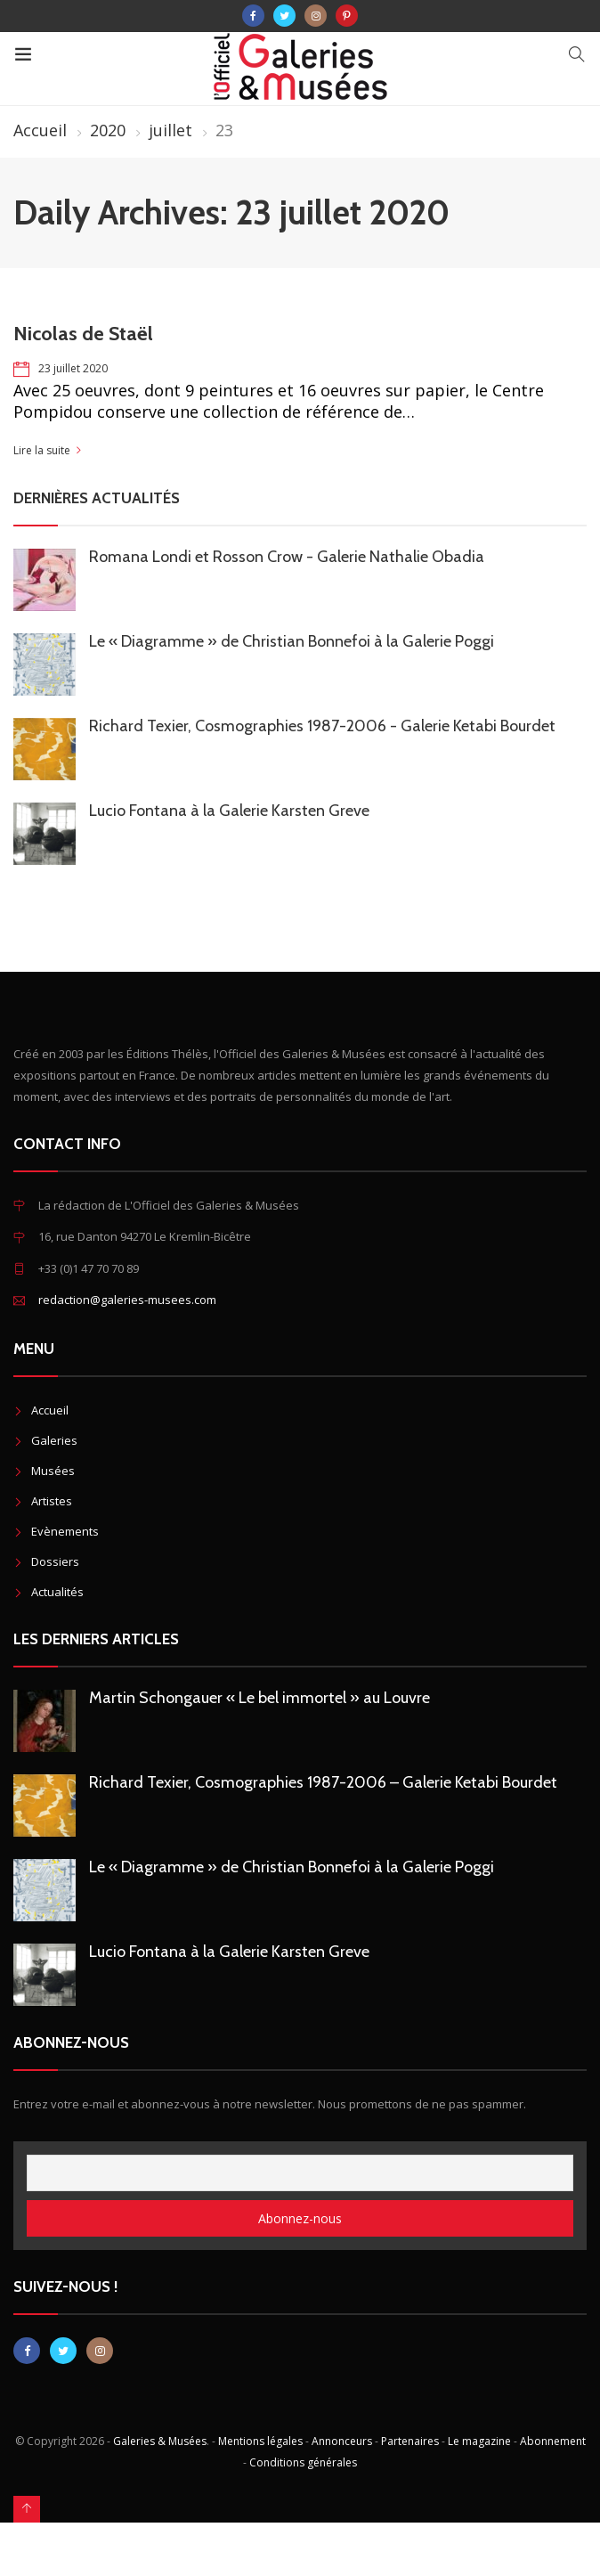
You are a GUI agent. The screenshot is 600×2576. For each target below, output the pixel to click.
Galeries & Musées (160, 2441)
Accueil (40, 130)
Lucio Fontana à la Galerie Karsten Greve (229, 810)
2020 (108, 130)
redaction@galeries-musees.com (127, 1300)
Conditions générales (303, 2462)
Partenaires (410, 2441)
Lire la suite (41, 450)
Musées (53, 1471)
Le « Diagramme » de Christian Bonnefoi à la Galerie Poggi (291, 641)
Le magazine (479, 2441)
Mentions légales (260, 2441)
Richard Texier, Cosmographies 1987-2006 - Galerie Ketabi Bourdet (322, 726)
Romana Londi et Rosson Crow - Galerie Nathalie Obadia (286, 557)
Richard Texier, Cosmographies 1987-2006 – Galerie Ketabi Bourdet (323, 1782)
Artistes (51, 1501)
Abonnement (553, 2441)
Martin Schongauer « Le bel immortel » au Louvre (259, 1698)
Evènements (65, 1531)
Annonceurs (342, 2441)
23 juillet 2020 (73, 368)
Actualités (57, 1592)
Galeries (54, 1440)
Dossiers (55, 1561)
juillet (170, 130)
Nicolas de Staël (83, 334)
